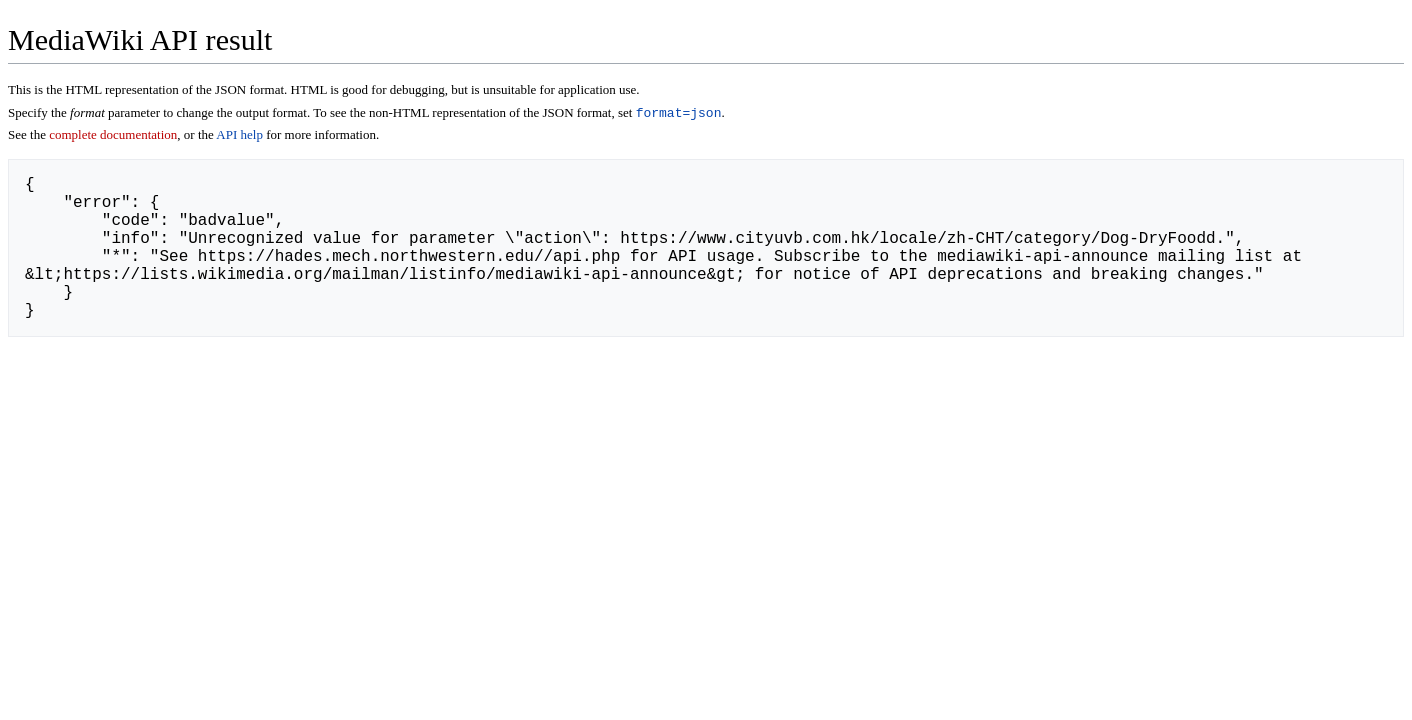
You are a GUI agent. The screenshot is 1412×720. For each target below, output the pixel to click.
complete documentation (113, 136)
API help (239, 136)
